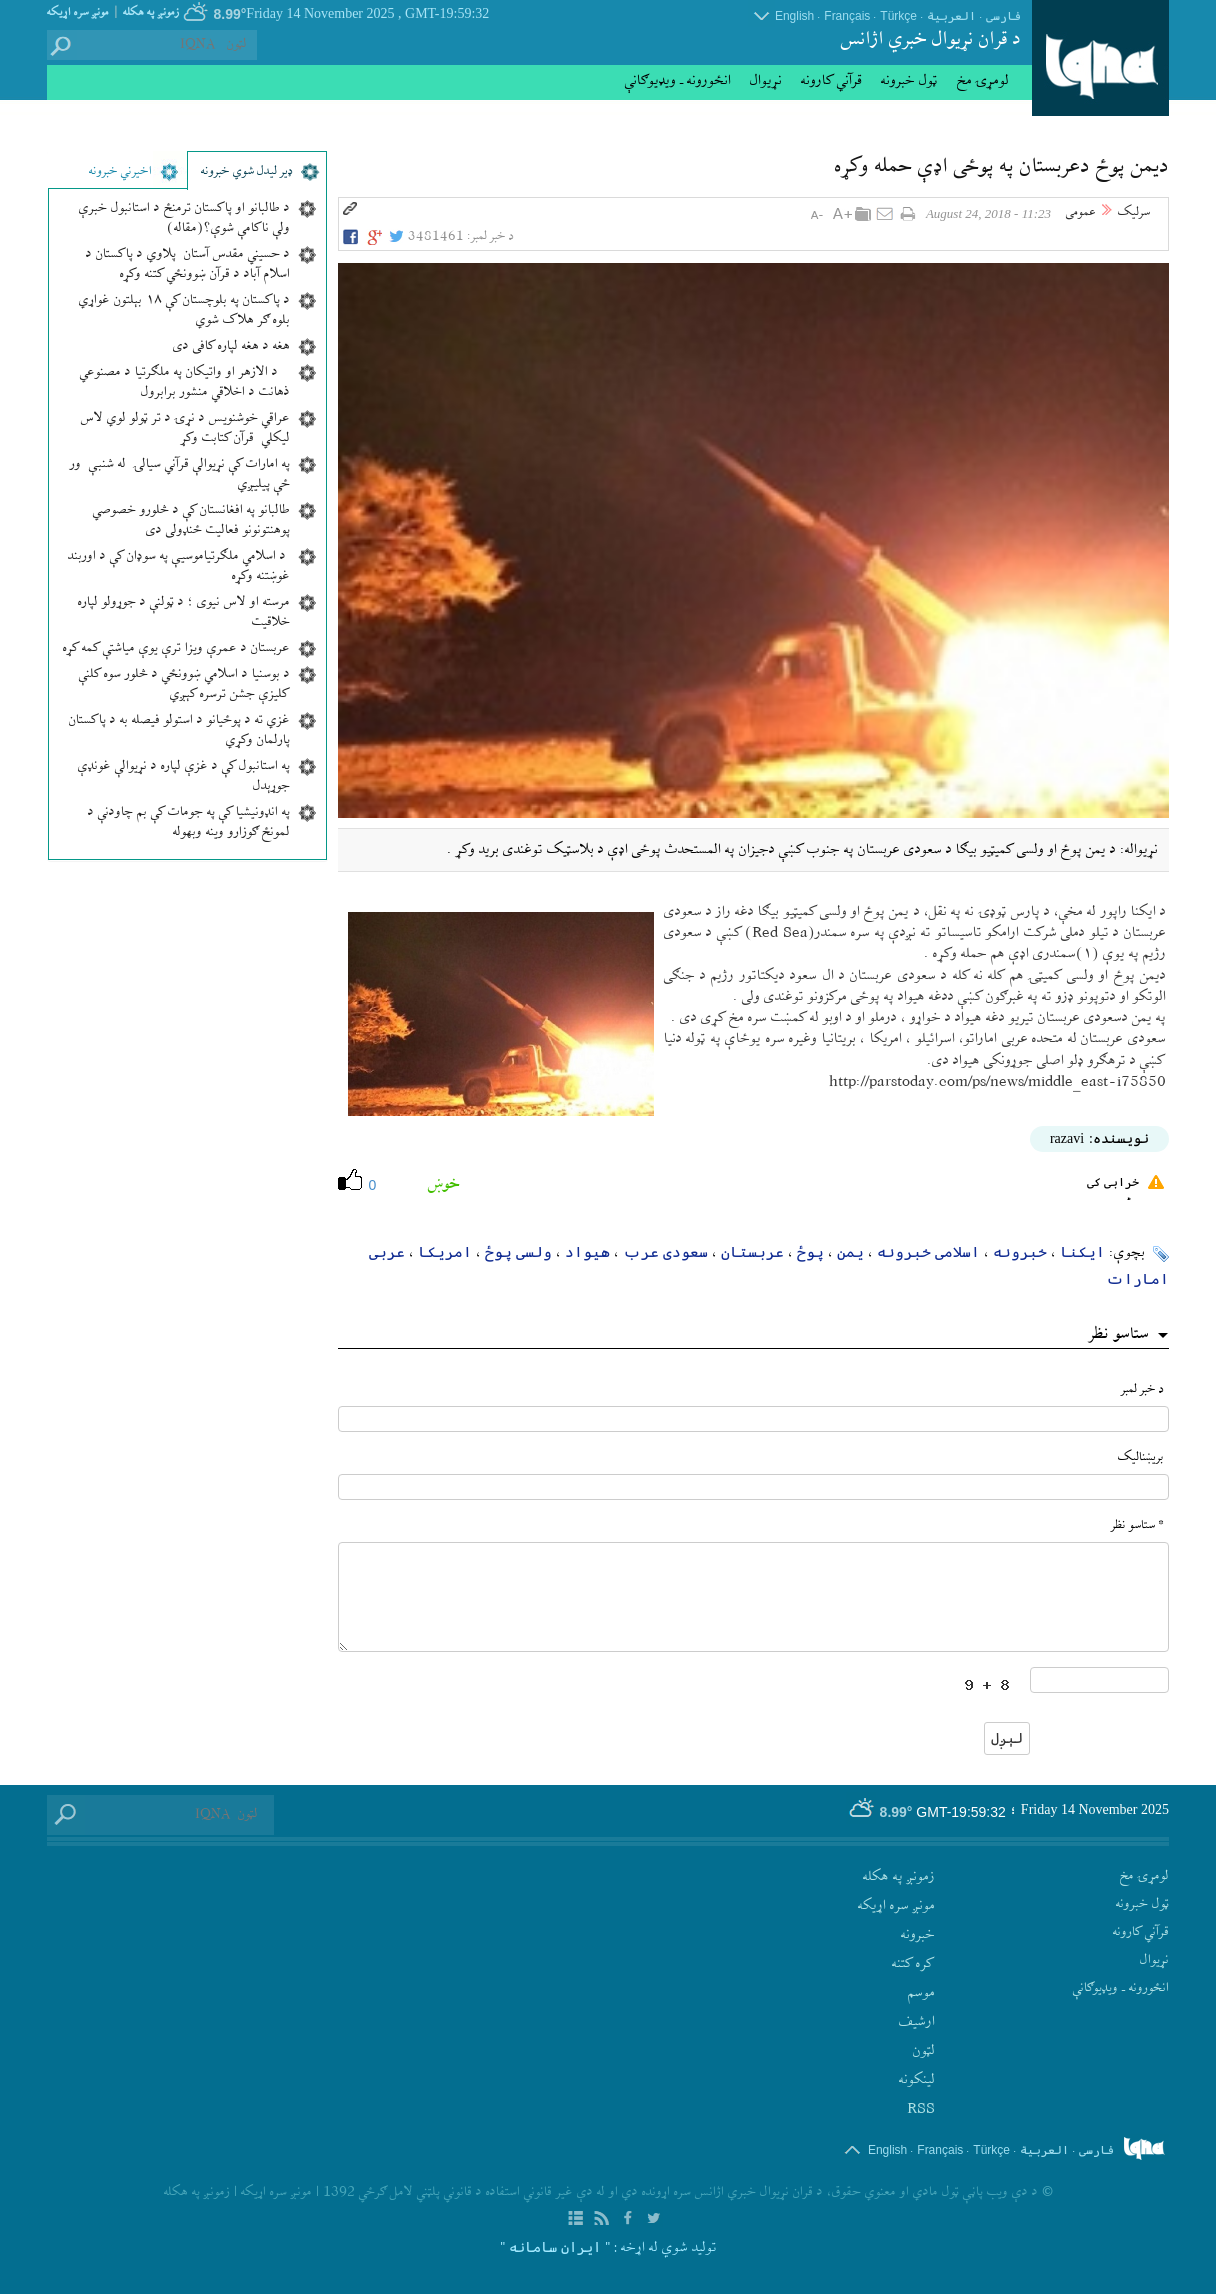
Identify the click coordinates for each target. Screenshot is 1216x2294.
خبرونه (1020, 1251)
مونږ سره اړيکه (78, 13)
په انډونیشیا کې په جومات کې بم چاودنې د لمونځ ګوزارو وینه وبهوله (189, 823)
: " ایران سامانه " (558, 2246)
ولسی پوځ (518, 1251)
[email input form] (754, 1487)
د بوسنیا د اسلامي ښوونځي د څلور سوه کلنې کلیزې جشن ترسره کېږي (184, 685)
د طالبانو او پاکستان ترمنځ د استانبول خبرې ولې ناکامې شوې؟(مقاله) (184, 219)
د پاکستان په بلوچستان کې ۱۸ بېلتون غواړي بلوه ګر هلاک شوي (184, 311)
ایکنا (1082, 1251)
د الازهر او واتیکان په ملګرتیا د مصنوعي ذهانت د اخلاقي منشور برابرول (185, 383)
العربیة (951, 16)
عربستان (752, 1251)
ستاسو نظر (1119, 1335)
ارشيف (917, 2022)
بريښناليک (1141, 1457)
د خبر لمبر (1142, 1389)
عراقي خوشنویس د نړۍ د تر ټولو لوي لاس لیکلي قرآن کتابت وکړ (185, 429)
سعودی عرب (665, 1251)
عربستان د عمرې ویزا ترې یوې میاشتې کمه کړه (176, 649)
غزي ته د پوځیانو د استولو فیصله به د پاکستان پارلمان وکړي (179, 731)
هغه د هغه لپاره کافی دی (231, 347)
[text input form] (754, 1419)
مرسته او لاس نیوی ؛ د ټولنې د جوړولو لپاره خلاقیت (184, 613)
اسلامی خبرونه (928, 1251)
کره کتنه (913, 1964)
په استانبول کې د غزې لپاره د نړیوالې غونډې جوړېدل (184, 777)
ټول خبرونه (909, 81)
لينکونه (917, 2080)
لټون (924, 2051)
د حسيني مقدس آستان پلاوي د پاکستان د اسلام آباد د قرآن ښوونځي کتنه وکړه (188, 265)
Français (847, 16)
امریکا (445, 1251)
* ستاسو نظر (1137, 1525)
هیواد (587, 1251)
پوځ (810, 1251)
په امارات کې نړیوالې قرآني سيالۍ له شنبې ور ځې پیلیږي (180, 475)
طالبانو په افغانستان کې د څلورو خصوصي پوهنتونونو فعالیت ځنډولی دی (191, 521)
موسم (921, 1993)
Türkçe (898, 16)
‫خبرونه (918, 1935)
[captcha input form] (1099, 1680)
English (794, 16)
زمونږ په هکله (151, 13)
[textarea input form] (754, 1597)
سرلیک (1134, 212)
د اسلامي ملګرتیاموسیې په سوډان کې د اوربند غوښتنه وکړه (179, 567)
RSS (921, 2109)
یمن (850, 1251)
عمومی (1081, 212)
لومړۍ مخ (983, 81)
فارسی (1003, 16)
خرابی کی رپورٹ (1125, 1187)
